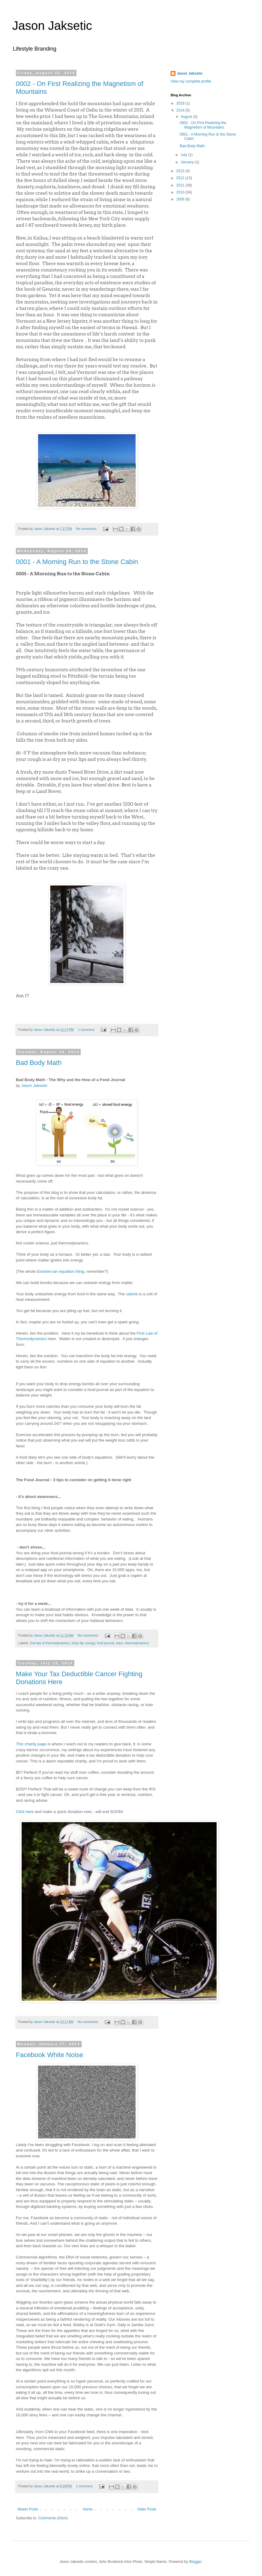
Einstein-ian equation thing (60, 1271)
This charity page (31, 1744)
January (188, 162)
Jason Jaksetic (52, 25)
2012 (181, 178)
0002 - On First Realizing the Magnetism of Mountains (203, 125)
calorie (132, 1294)
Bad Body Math (39, 1062)
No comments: (87, 528)
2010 (181, 192)
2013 (181, 171)
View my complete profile (191, 81)
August (187, 117)
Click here (25, 1811)
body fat (77, 1643)
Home (88, 2509)
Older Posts (146, 2509)
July (184, 155)
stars (119, 1643)
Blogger (195, 2562)
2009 (181, 199)
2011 (181, 185)
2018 (181, 103)
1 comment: (87, 1029)
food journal (105, 1643)
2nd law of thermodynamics (50, 1643)
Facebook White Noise (49, 2055)
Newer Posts (27, 2509)
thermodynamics (137, 1643)
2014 (181, 110)
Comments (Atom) (53, 2518)
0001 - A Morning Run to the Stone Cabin (77, 562)
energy (90, 1643)
